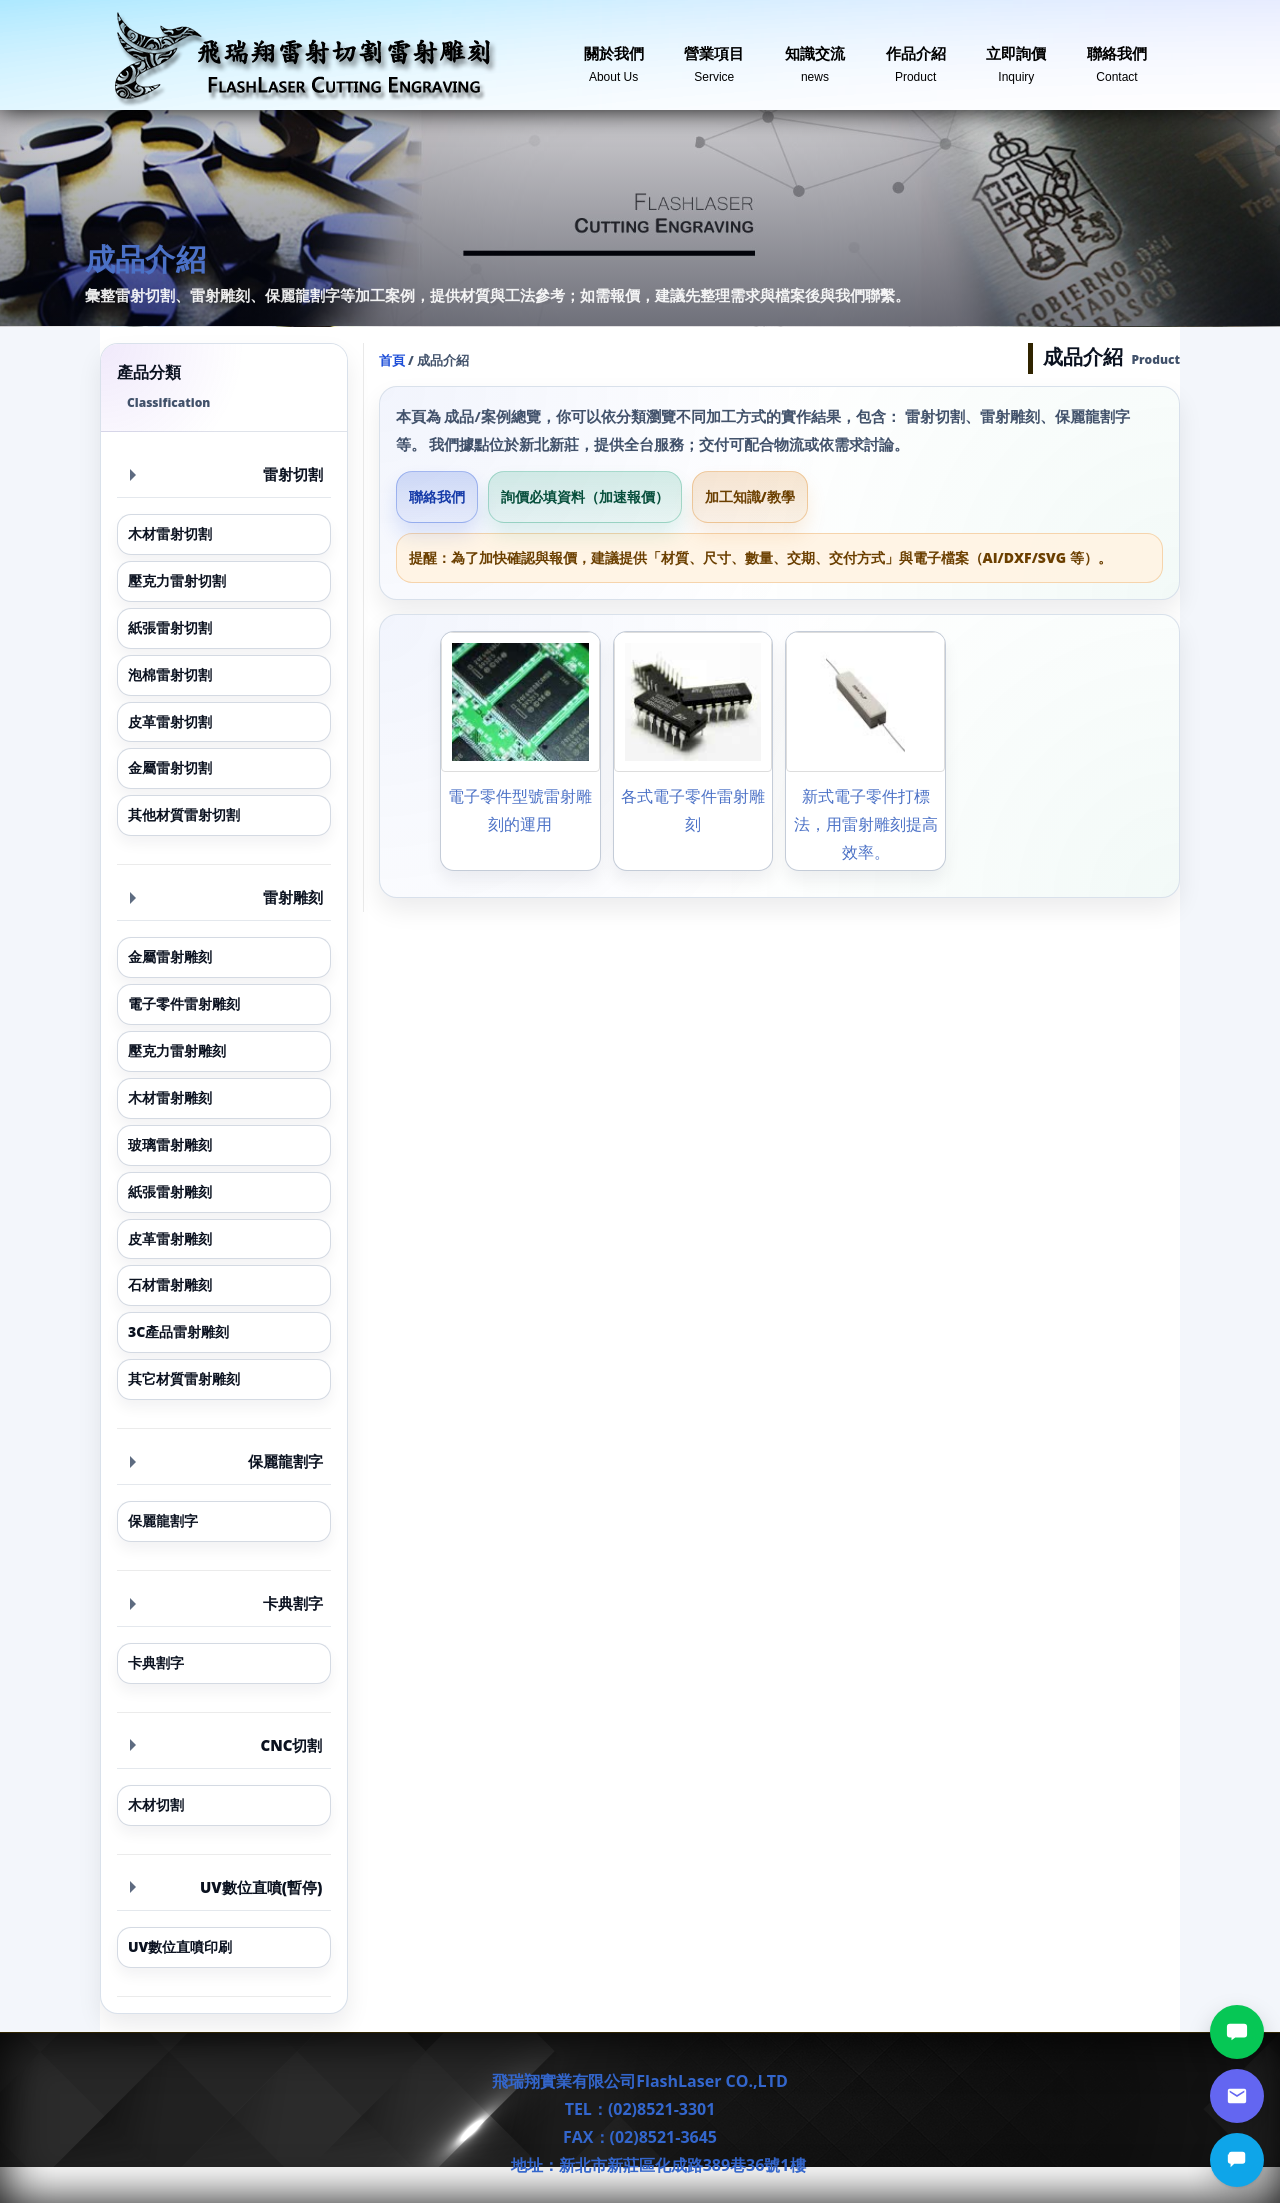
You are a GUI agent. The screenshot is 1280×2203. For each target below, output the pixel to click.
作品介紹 (916, 56)
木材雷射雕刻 (170, 1097)
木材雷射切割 (170, 533)
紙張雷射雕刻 (170, 1191)
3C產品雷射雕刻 (178, 1331)
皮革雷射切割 (170, 721)
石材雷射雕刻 (170, 1284)
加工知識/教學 (750, 496)
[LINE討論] (1237, 2032)
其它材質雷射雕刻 (184, 1378)
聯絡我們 (1117, 56)
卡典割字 (226, 1603)
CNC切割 (226, 1745)
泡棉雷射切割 (170, 674)
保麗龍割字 (226, 1461)
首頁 (392, 360)
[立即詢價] (1237, 2160)
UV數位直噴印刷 (180, 1946)
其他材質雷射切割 (184, 814)
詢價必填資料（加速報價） (585, 496)
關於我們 (614, 56)
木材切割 (156, 1804)
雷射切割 (226, 474)
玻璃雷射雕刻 (170, 1144)
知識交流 (815, 56)
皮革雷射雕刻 (170, 1238)
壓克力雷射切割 (177, 580)
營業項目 (714, 56)
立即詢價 (1016, 56)
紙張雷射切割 (170, 627)
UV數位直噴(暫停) (226, 1887)
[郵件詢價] (1237, 2096)
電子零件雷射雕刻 (184, 1003)
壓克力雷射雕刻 (177, 1050)
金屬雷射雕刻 (170, 956)
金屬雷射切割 (170, 767)
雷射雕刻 (226, 897)
